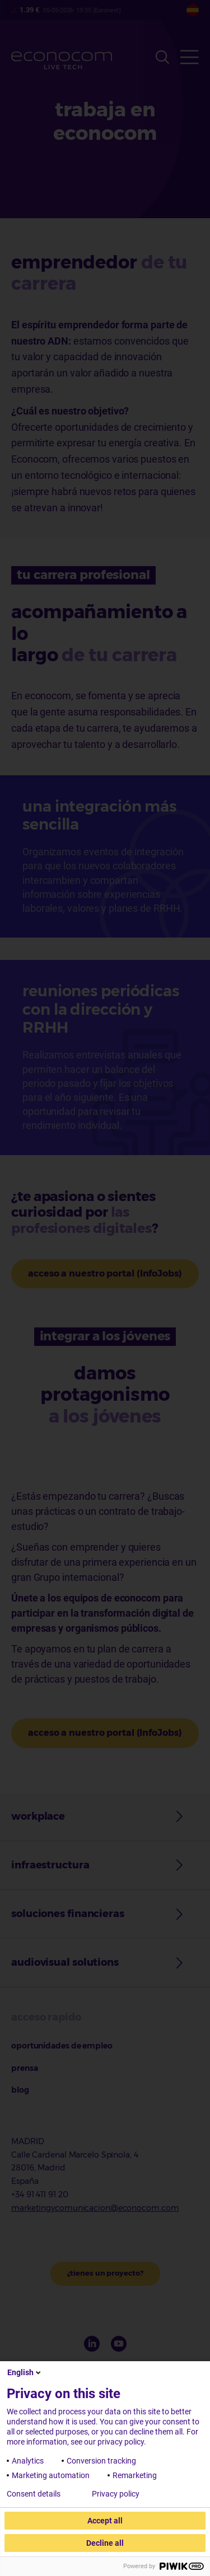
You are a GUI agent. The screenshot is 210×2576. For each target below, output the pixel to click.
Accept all (105, 2520)
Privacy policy (115, 2493)
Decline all (105, 2543)
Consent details (33, 2493)
